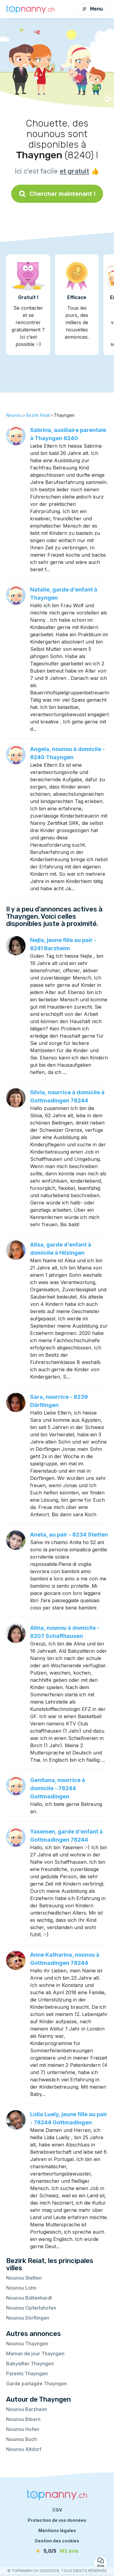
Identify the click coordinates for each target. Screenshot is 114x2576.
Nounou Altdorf (23, 2449)
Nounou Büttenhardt (29, 2298)
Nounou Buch (21, 2439)
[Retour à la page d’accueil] (30, 9)
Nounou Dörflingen (27, 2318)
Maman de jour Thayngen (35, 2353)
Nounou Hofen (22, 2429)
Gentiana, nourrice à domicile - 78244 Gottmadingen (57, 1788)
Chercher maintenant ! (57, 193)
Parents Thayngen (27, 2373)
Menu (92, 9)
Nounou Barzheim (26, 2409)
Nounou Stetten (24, 2278)
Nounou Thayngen (27, 2343)
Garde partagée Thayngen (36, 2383)
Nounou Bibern (23, 2419)
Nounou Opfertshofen (31, 2308)
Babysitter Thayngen (30, 2363)
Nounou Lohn (21, 2288)
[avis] (57, 2551)
